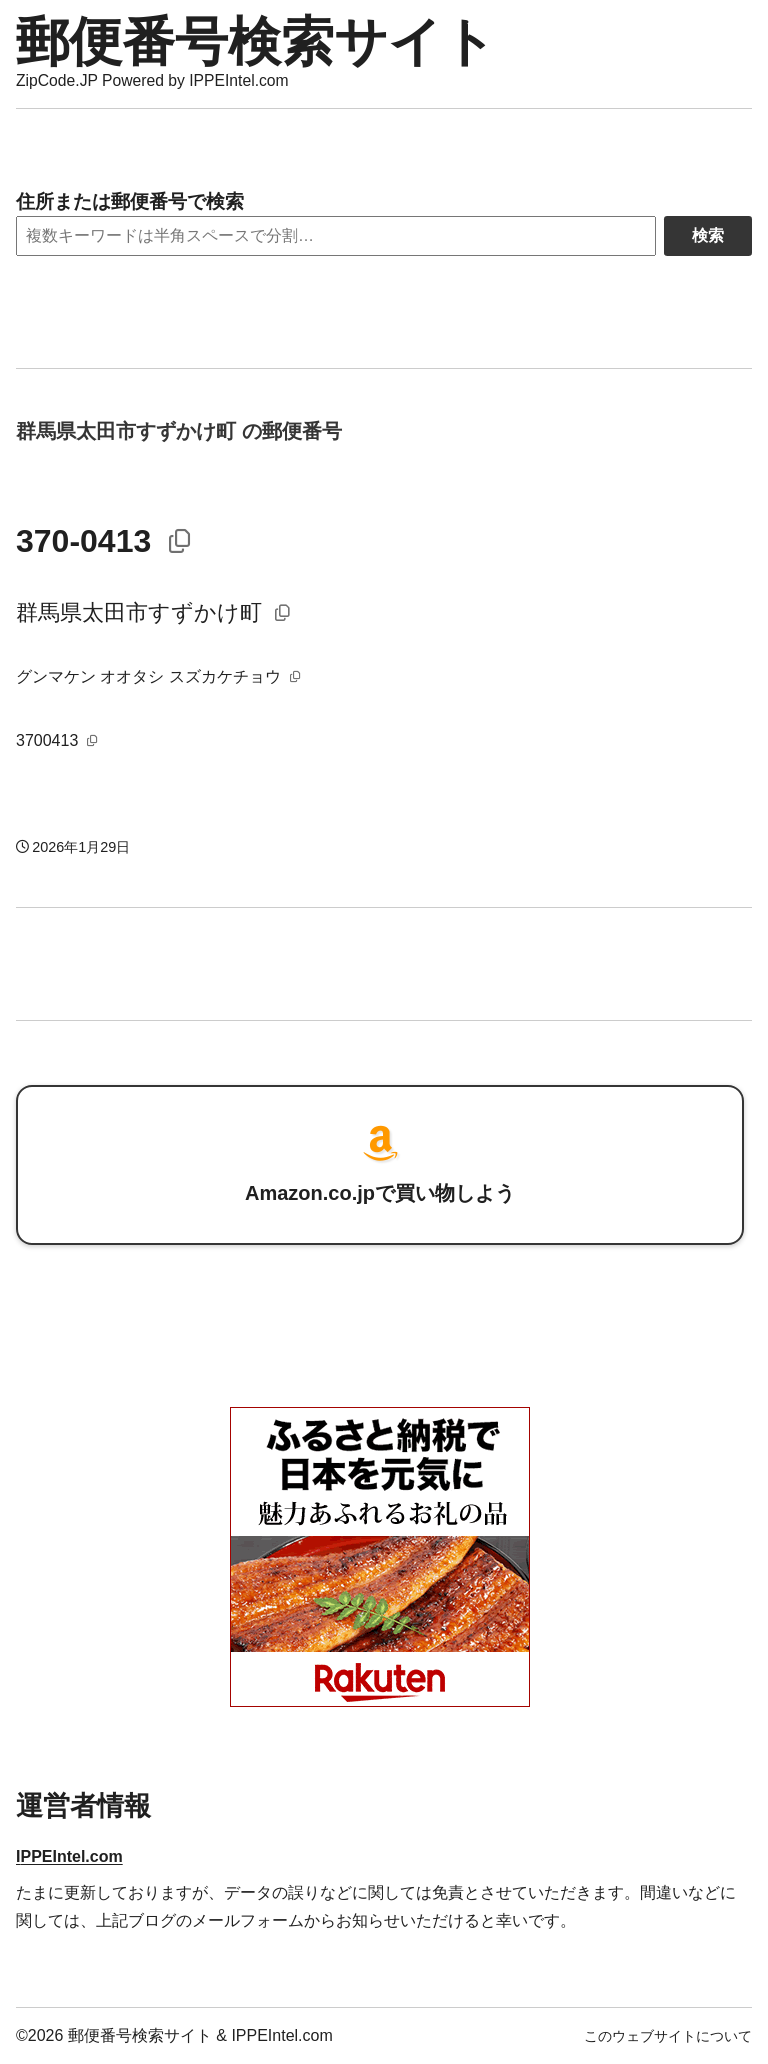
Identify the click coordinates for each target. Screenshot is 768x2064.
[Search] (336, 236)
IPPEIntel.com (69, 1856)
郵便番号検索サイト (256, 41)
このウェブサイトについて (668, 2036)
